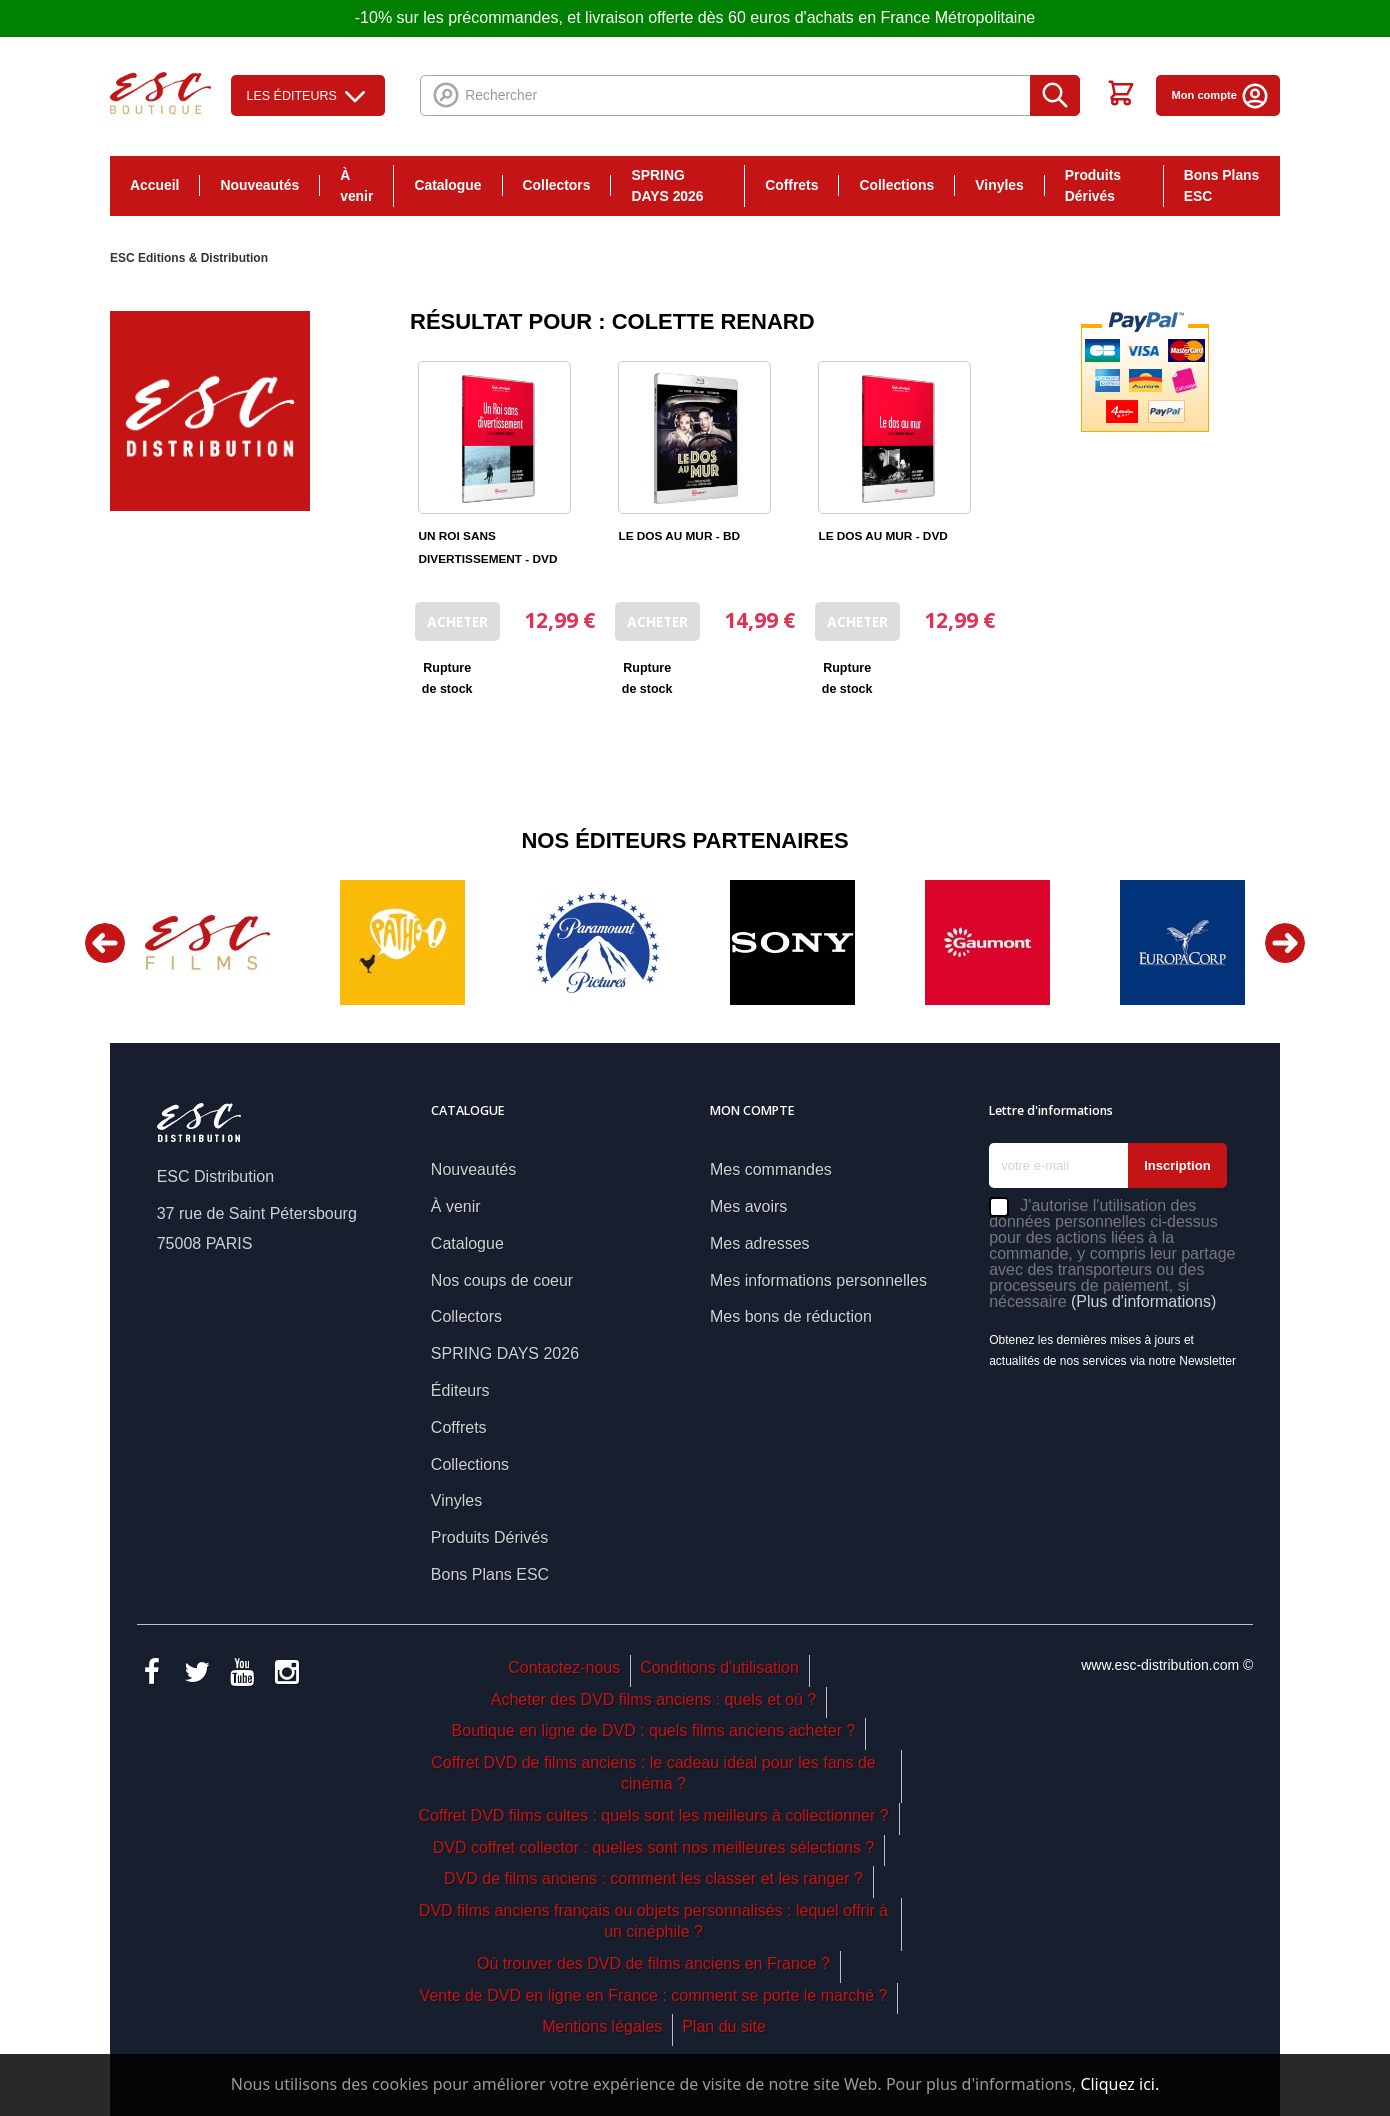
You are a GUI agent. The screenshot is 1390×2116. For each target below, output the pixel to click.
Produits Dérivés (1093, 185)
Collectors (557, 185)
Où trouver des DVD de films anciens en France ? (653, 1963)
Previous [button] (105, 943)
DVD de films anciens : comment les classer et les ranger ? (653, 1878)
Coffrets (791, 185)
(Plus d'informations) (1143, 1301)
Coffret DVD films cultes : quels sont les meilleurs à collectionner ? (653, 1815)
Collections (896, 185)
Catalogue (447, 185)
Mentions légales (602, 2026)
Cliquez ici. (1119, 2084)
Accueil (154, 185)
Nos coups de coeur (502, 1280)
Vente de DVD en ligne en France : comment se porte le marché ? (654, 1995)
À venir (356, 185)
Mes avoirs (748, 1206)
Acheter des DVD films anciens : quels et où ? (654, 1699)
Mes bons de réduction (791, 1316)
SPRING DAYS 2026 (667, 185)
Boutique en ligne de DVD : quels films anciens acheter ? (654, 1730)
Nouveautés (259, 185)
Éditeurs (460, 1390)
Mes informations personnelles (818, 1280)
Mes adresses (760, 1243)
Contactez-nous (564, 1667)
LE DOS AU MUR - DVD (882, 536)
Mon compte (1220, 95)
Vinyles (999, 185)
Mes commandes (771, 1169)
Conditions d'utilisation (719, 1667)
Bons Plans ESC (1222, 185)
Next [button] (1285, 943)
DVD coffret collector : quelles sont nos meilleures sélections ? (654, 1847)
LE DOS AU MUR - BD (678, 536)
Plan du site (724, 2026)
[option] (207, 942)
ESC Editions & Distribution (189, 258)
